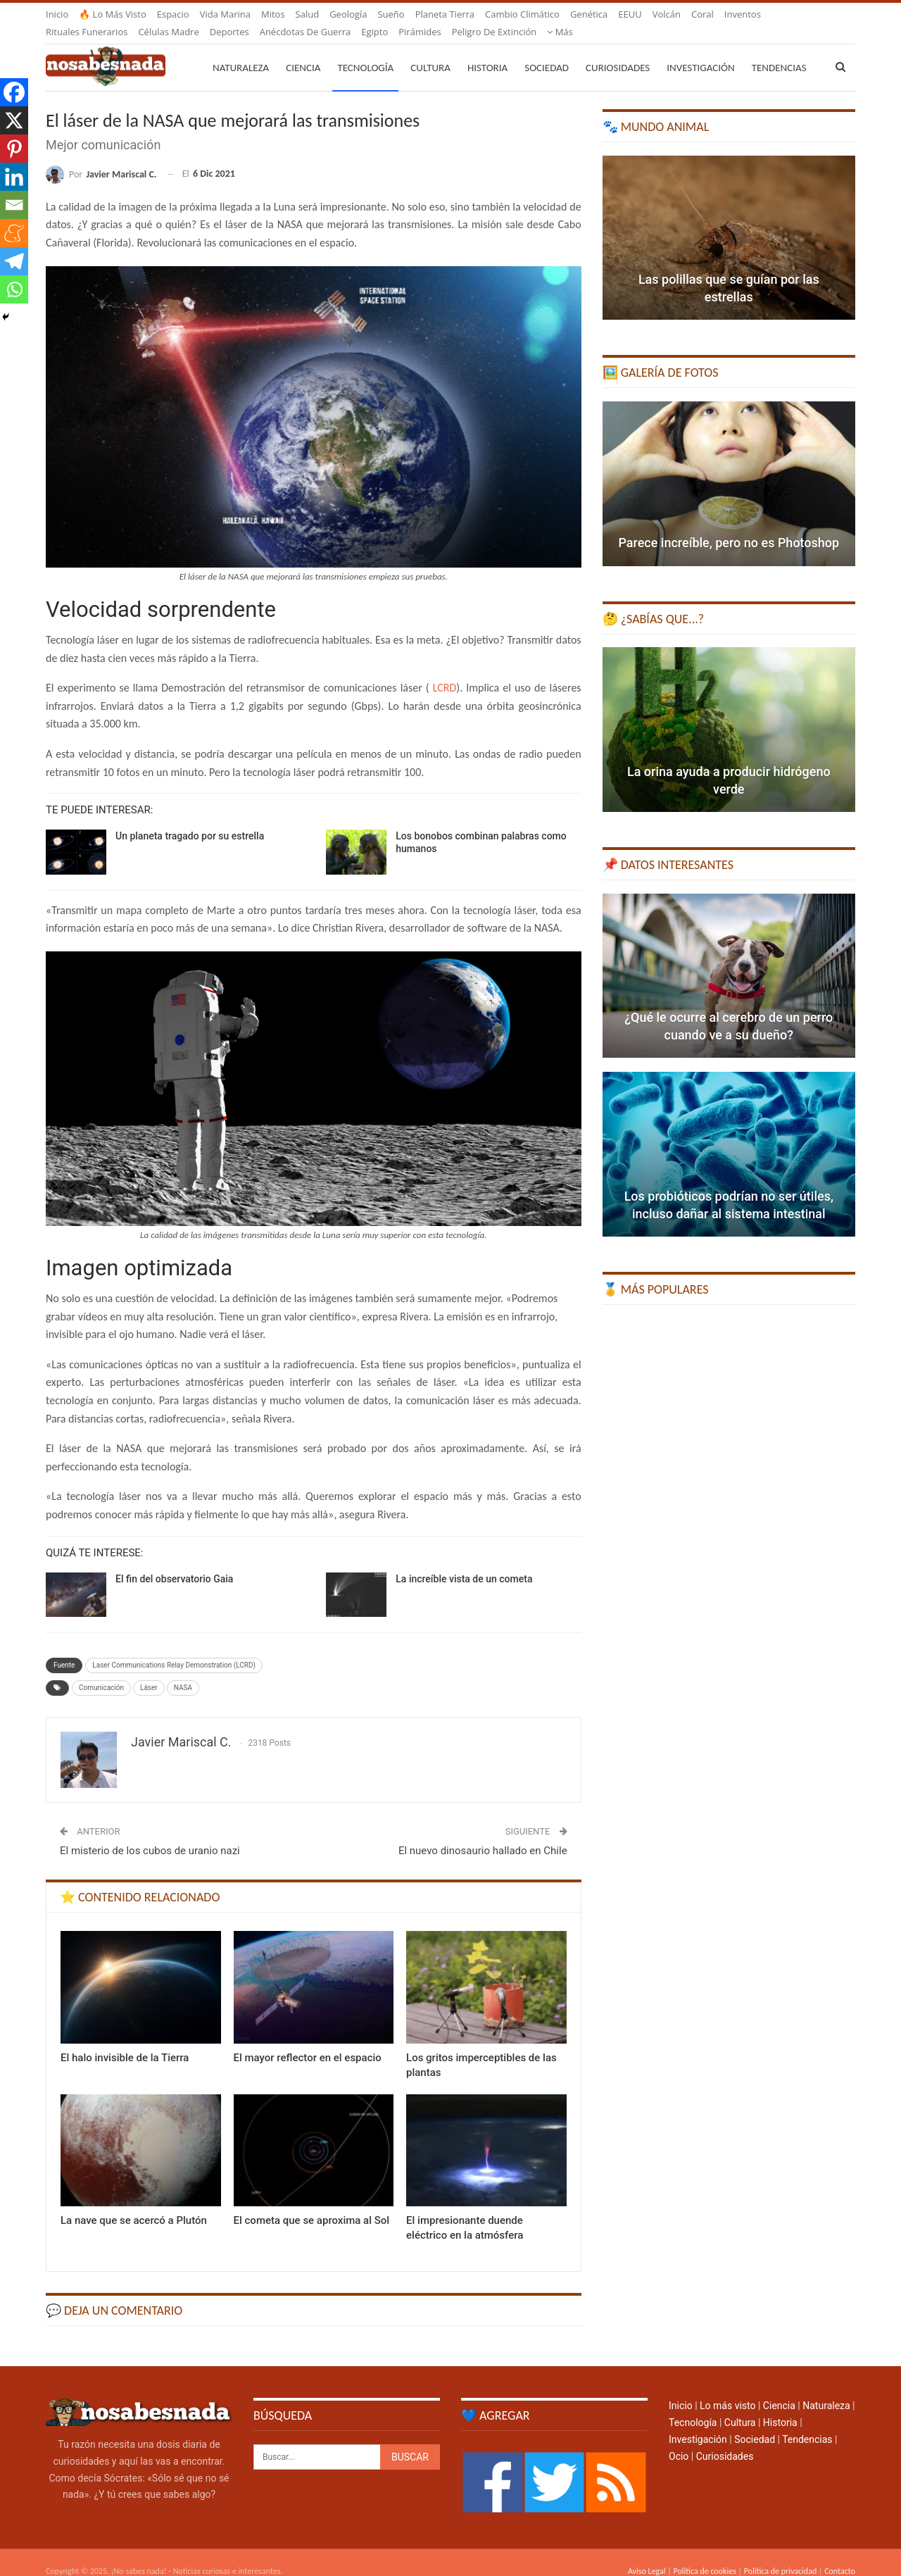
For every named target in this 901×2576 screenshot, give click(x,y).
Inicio (57, 14)
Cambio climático (522, 14)
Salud (308, 14)
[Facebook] (14, 92)
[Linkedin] (14, 177)
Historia (487, 50)
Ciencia (303, 50)
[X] (14, 120)
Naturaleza (241, 50)
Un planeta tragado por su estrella (189, 819)
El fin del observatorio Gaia (174, 1562)
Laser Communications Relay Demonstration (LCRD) (174, 1648)
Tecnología (365, 50)
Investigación (700, 50)
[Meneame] (14, 233)
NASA (183, 1671)
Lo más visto (727, 2388)
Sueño (390, 14)
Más (737, 14)
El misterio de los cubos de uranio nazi (150, 1833)
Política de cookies (704, 2554)
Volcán (667, 14)
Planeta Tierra (444, 14)
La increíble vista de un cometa (464, 1562)
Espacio (173, 14)
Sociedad (546, 50)
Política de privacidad (780, 2554)
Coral (702, 14)
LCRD (445, 670)
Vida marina (225, 14)
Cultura (430, 50)
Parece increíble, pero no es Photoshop (728, 525)
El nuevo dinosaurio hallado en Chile (482, 1833)
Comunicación (101, 1671)
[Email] (14, 205)
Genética (588, 14)
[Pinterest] (14, 149)
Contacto (839, 2554)
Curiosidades (618, 50)
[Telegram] (14, 261)
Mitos (273, 14)
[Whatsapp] (14, 289)
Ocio (678, 2439)
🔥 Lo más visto (112, 14)
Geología (348, 14)
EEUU (629, 14)
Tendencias (807, 2422)
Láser (149, 1671)
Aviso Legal (647, 2554)
